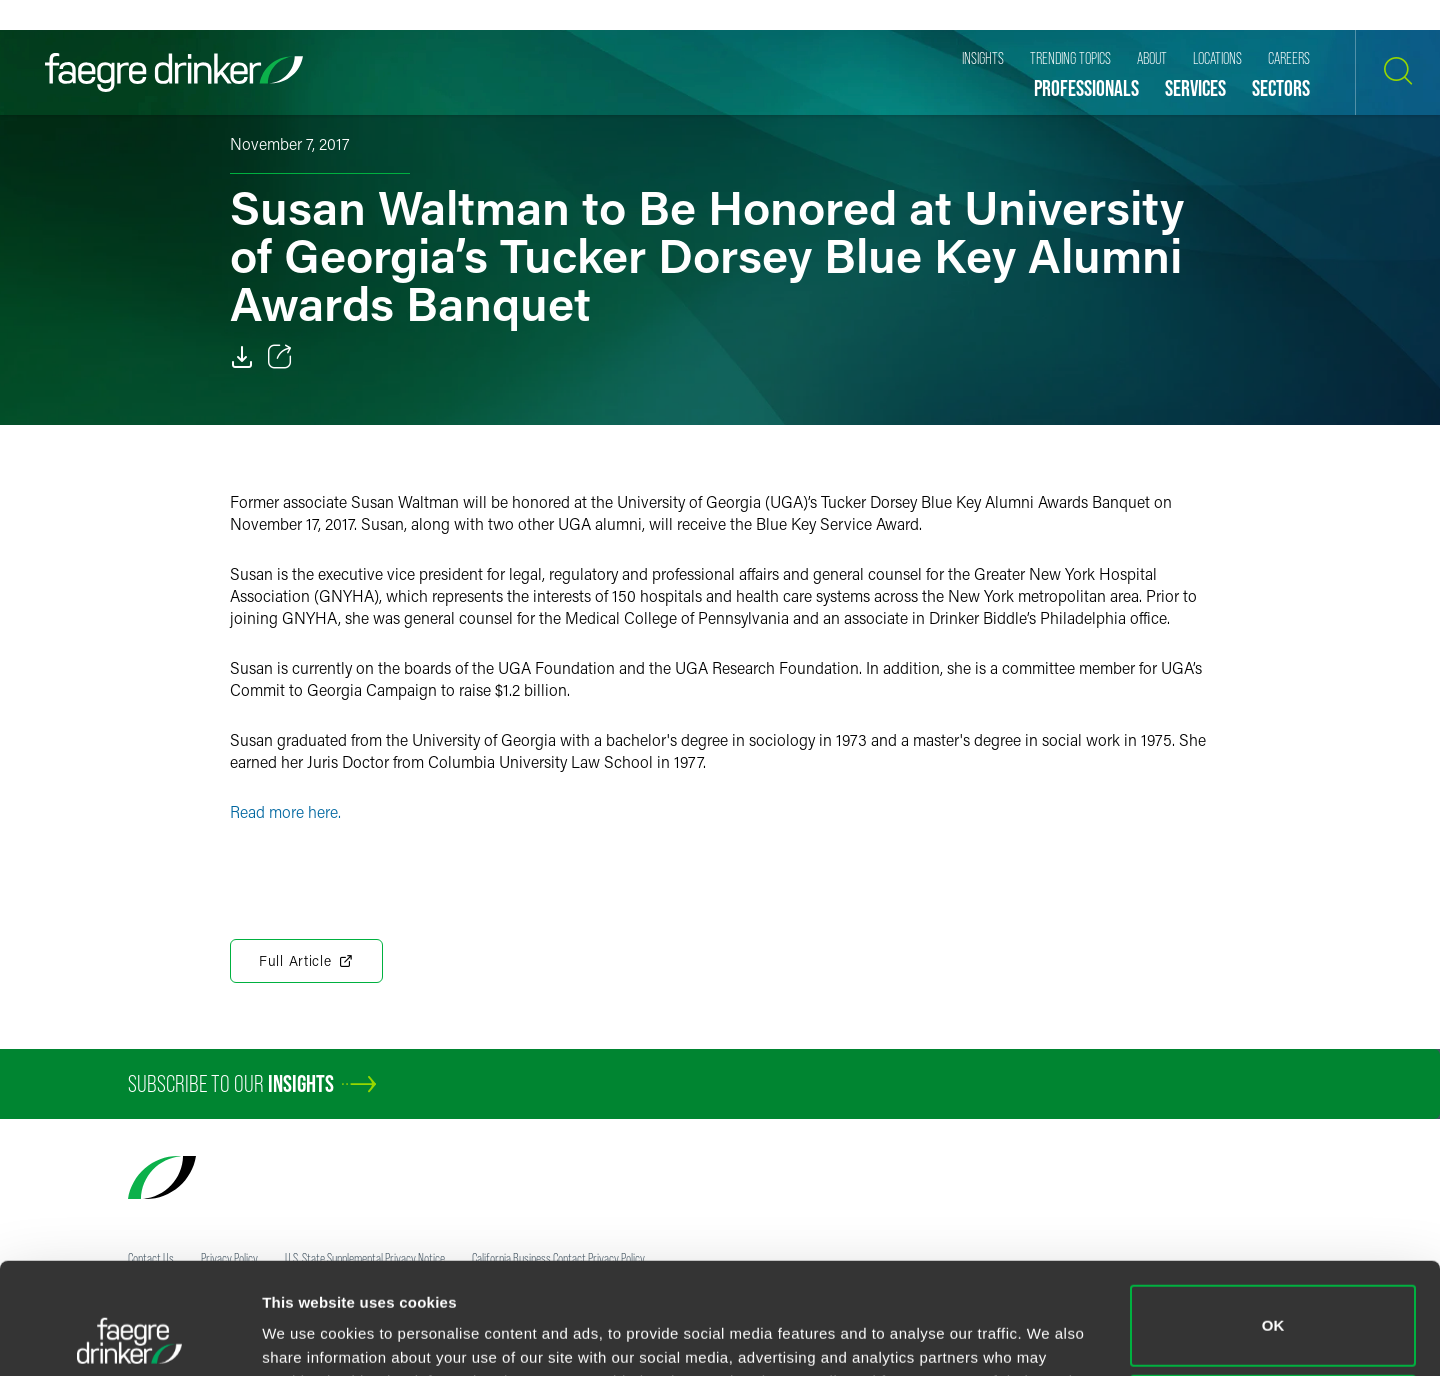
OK (1273, 1221)
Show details (308, 1332)
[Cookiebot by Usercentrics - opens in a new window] (129, 1337)
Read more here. (285, 811)
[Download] (242, 357)
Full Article (306, 961)
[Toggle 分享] (280, 357)
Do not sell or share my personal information (1273, 1310)
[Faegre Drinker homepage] (174, 72)
